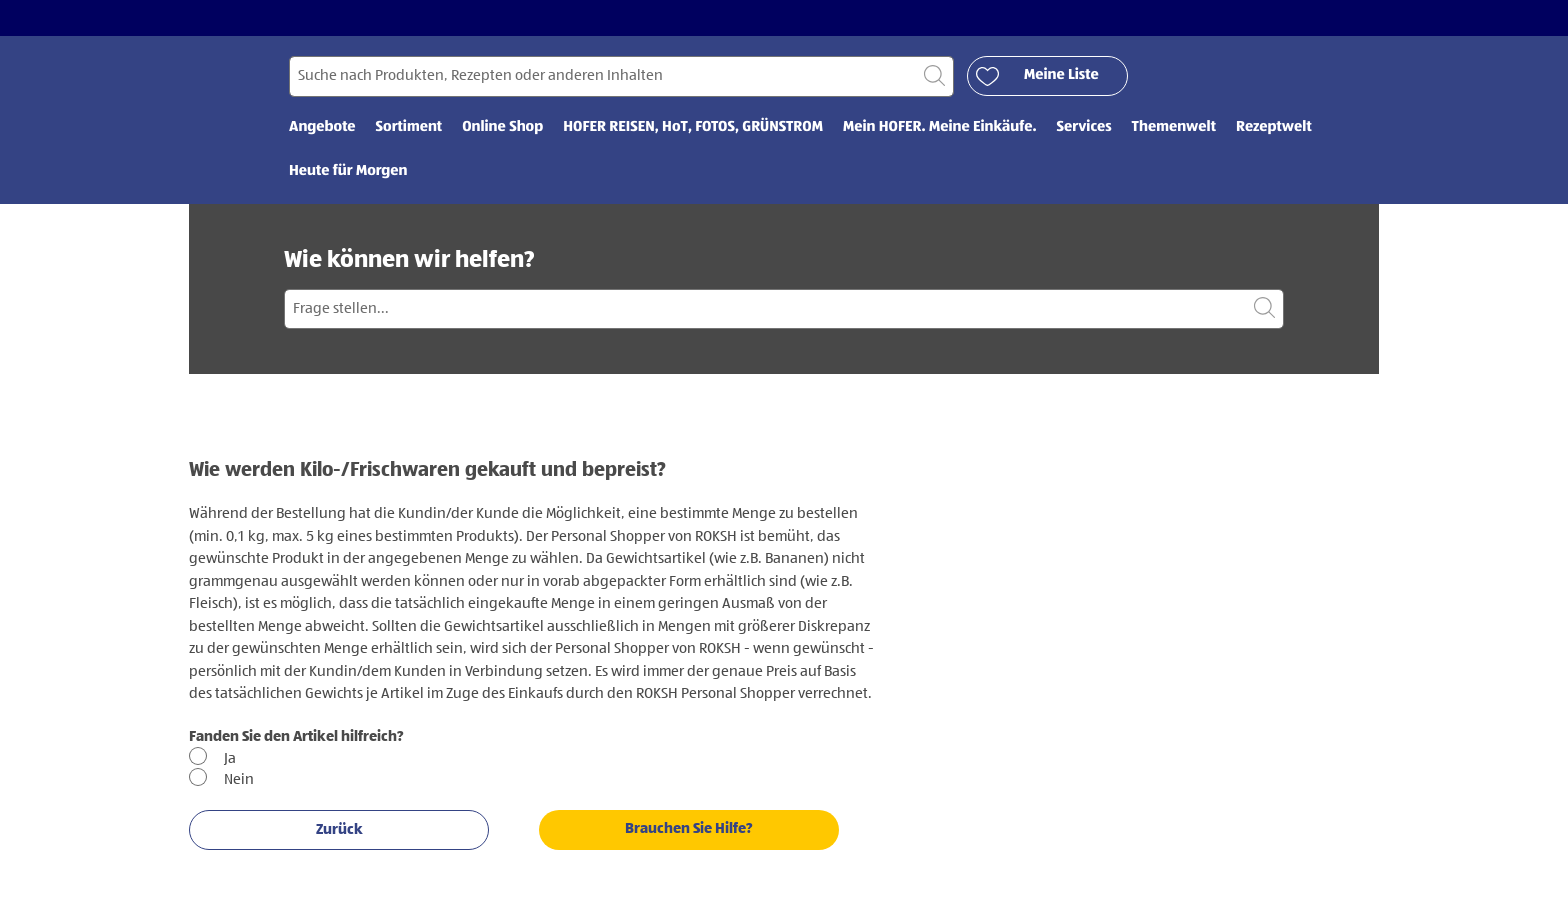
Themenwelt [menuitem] (1174, 127)
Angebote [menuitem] (322, 127)
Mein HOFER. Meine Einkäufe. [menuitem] (940, 127)
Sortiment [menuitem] (409, 127)
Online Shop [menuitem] (502, 127)
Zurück (339, 829)
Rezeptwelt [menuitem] (1274, 127)
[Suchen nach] (621, 76)
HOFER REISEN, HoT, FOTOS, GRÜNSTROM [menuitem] (693, 127)
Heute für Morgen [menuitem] (348, 171)
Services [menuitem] (1084, 127)
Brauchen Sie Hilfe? (689, 828)
